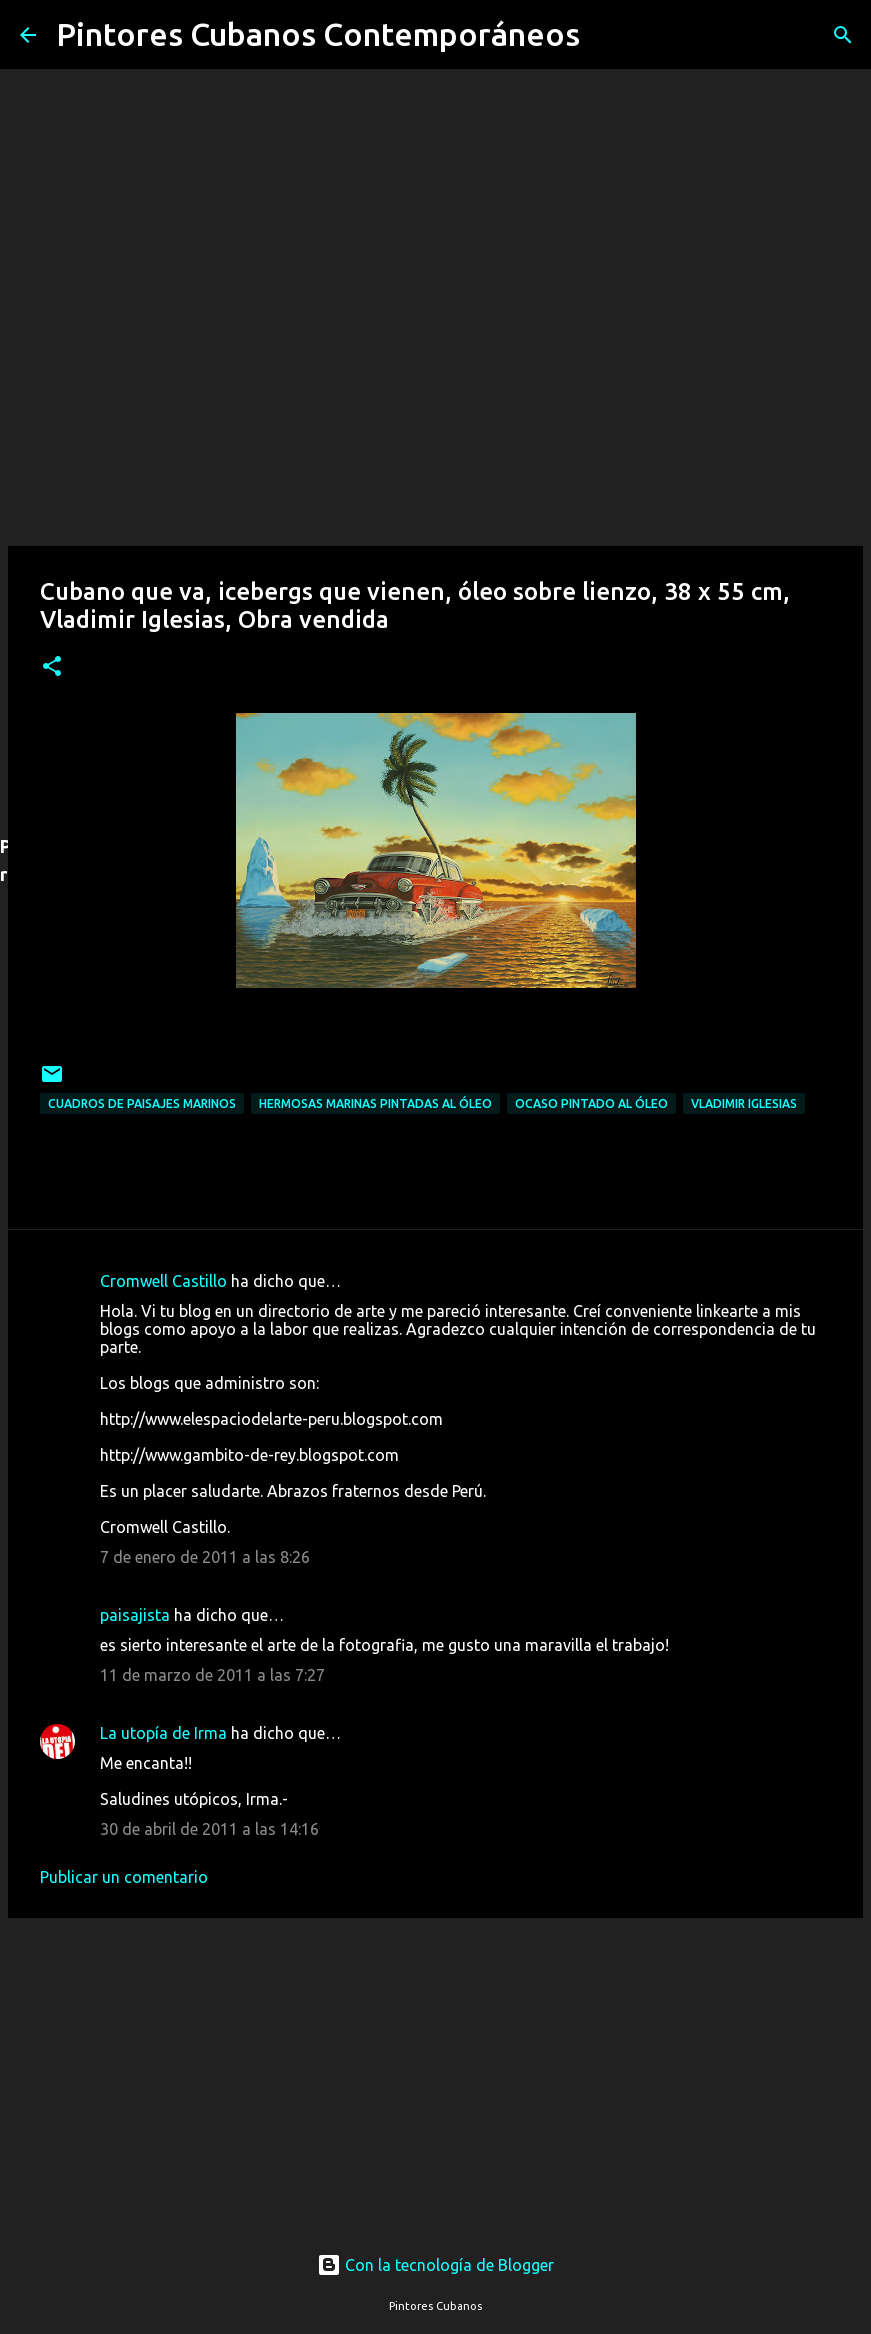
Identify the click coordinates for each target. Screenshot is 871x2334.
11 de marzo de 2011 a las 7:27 (212, 1675)
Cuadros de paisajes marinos (142, 1103)
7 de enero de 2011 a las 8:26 (205, 1557)
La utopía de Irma (163, 1733)
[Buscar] (608, 35)
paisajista (135, 1615)
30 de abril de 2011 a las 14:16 (209, 1829)
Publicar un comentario (124, 1877)
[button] (52, 667)
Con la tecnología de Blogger (435, 2265)
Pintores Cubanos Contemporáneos (318, 34)
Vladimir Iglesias (744, 1103)
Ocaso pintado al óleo (591, 1103)
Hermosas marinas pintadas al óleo (375, 1103)
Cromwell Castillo (163, 1281)
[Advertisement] (435, 2066)
